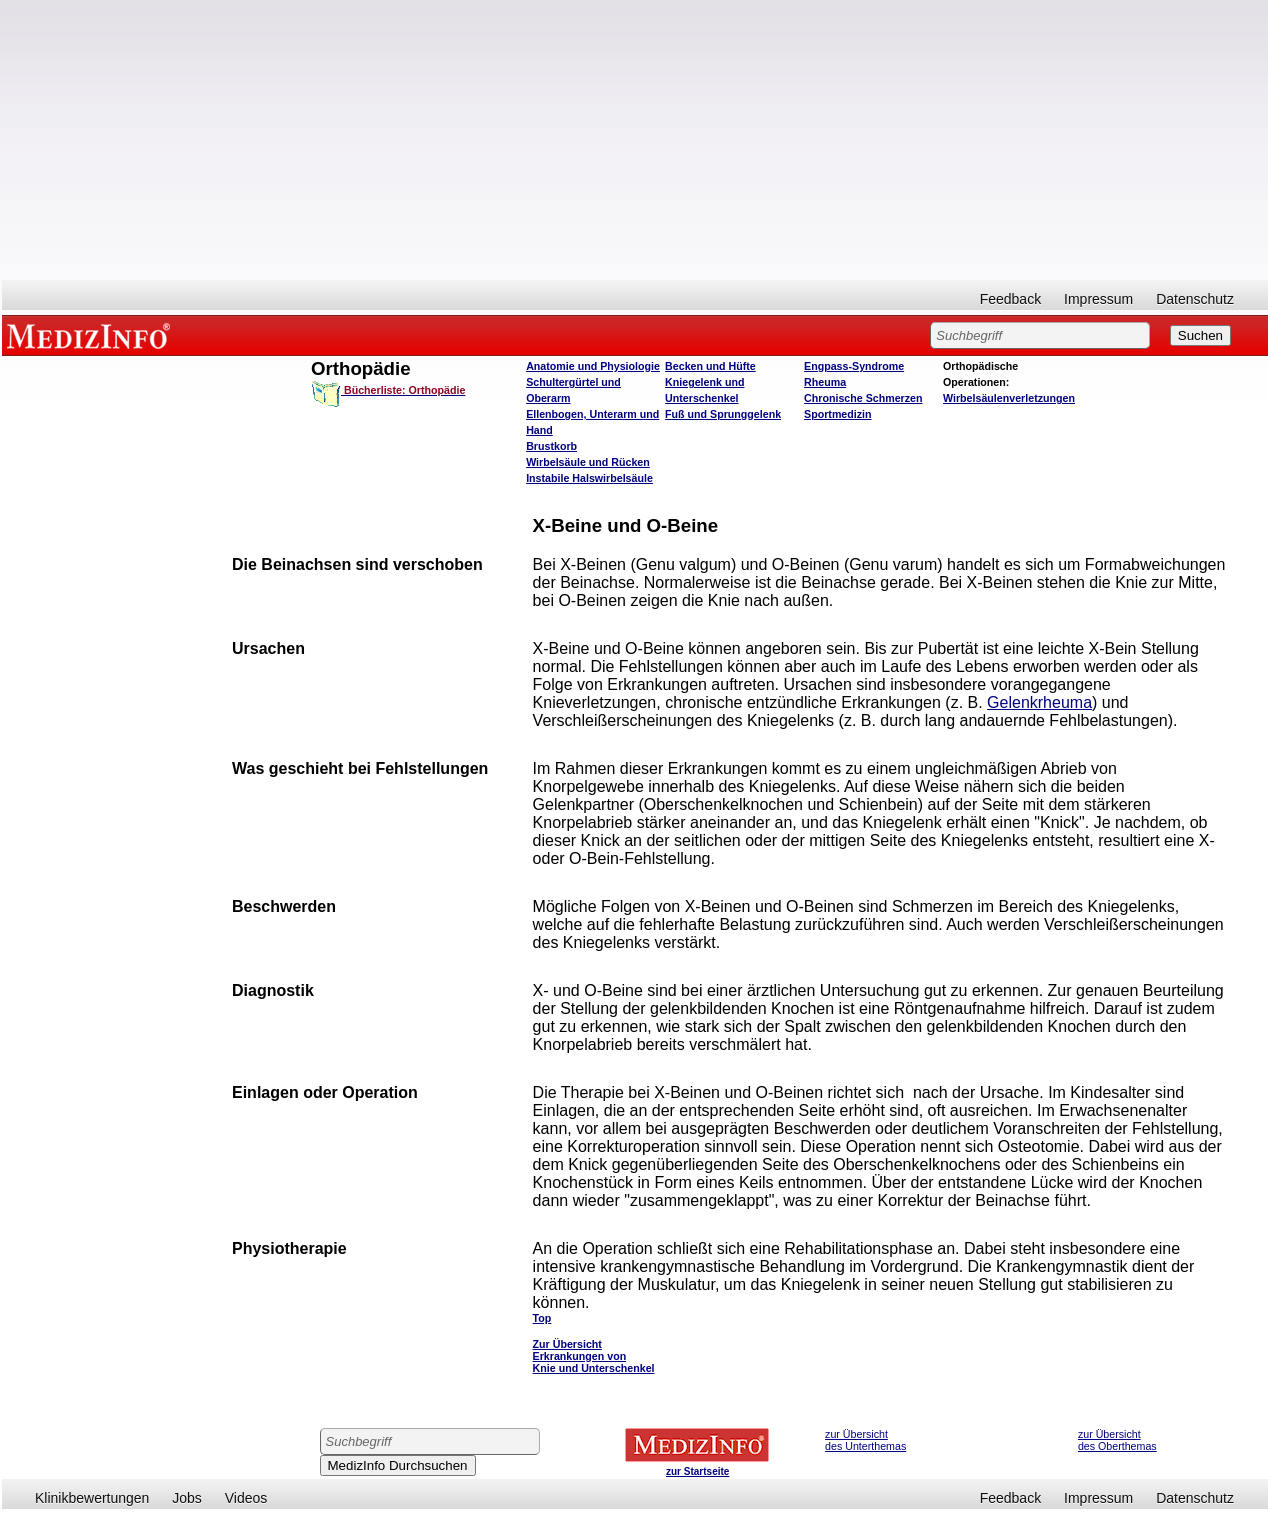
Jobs (187, 1498)
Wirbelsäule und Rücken (588, 462)
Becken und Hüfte (710, 366)
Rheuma (825, 382)
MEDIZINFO (92, 335)
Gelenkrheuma (1039, 702)
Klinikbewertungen (92, 1498)
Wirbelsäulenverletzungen (1009, 398)
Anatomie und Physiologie (593, 366)
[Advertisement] (635, 140)
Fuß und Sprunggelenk (723, 414)
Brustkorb (551, 446)
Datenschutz (1195, 299)
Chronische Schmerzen (863, 398)
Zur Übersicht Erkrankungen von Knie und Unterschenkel (594, 1356)
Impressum (1098, 299)
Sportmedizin (838, 414)
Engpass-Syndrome (854, 366)
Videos (246, 1498)
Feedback (1010, 299)
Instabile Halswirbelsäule (589, 478)
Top (542, 1318)
